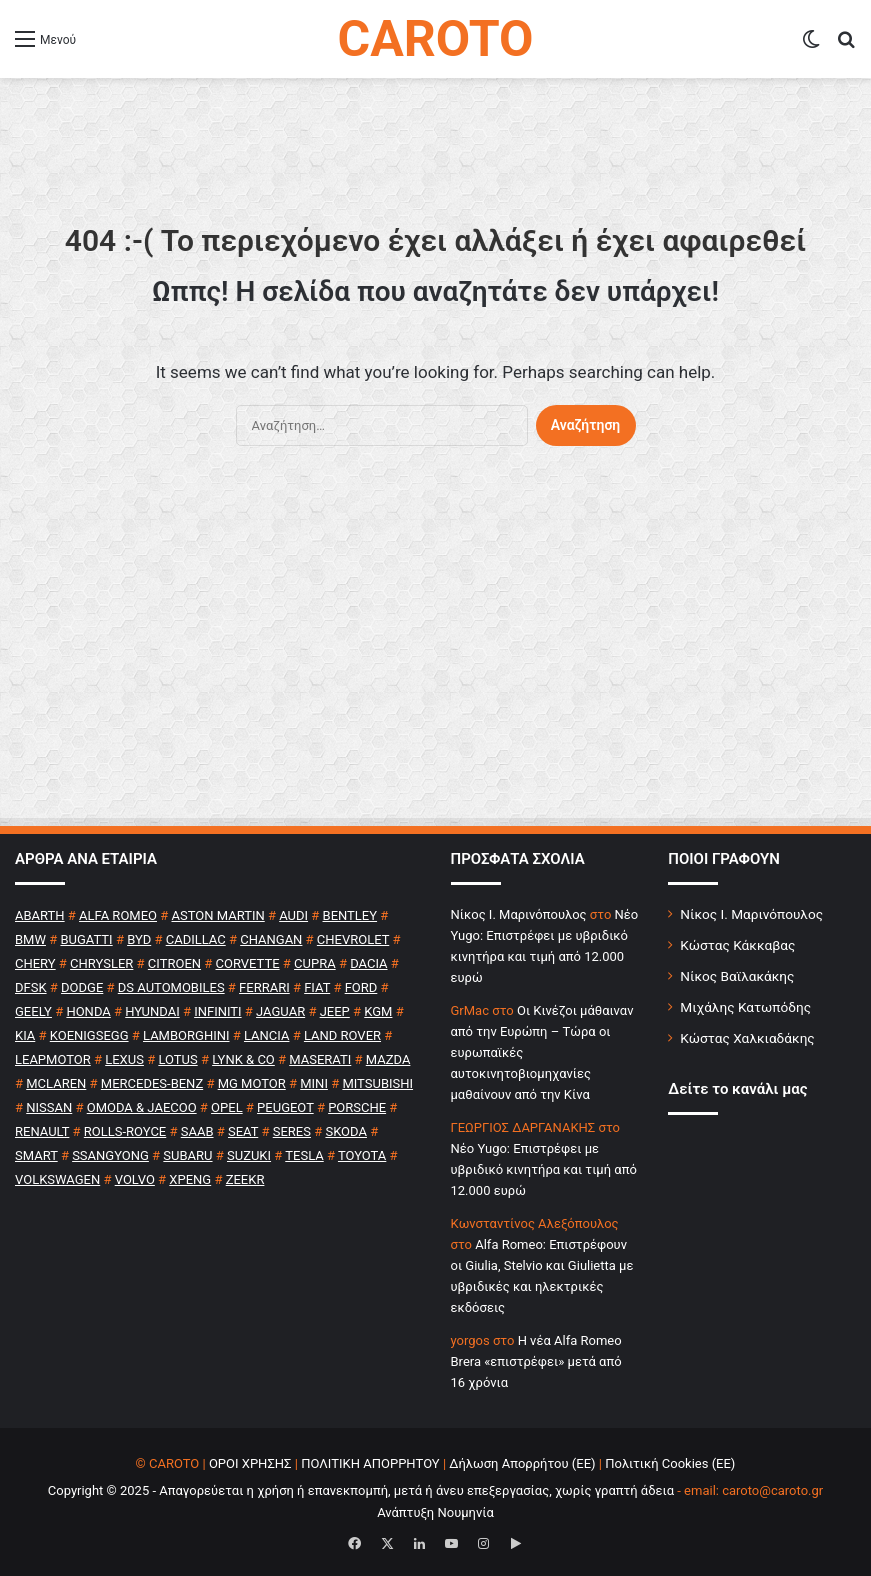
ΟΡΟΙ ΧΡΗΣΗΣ (250, 1463)
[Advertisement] (435, 656)
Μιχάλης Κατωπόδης (745, 1007)
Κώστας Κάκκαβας (737, 945)
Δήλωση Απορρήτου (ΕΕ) (522, 1463)
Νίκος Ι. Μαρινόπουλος (751, 914)
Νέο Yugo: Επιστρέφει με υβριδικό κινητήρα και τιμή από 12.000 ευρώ (544, 1169)
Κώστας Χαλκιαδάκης (747, 1038)
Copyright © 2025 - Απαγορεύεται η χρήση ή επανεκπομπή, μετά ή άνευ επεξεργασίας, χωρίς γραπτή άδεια (361, 1490)
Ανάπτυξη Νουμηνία (435, 1512)
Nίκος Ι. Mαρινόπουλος (519, 914)
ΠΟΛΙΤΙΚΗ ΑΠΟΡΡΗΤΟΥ (370, 1463)
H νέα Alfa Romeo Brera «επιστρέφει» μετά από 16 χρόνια (536, 1361)
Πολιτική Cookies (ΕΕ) (670, 1463)
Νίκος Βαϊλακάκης (737, 976)
